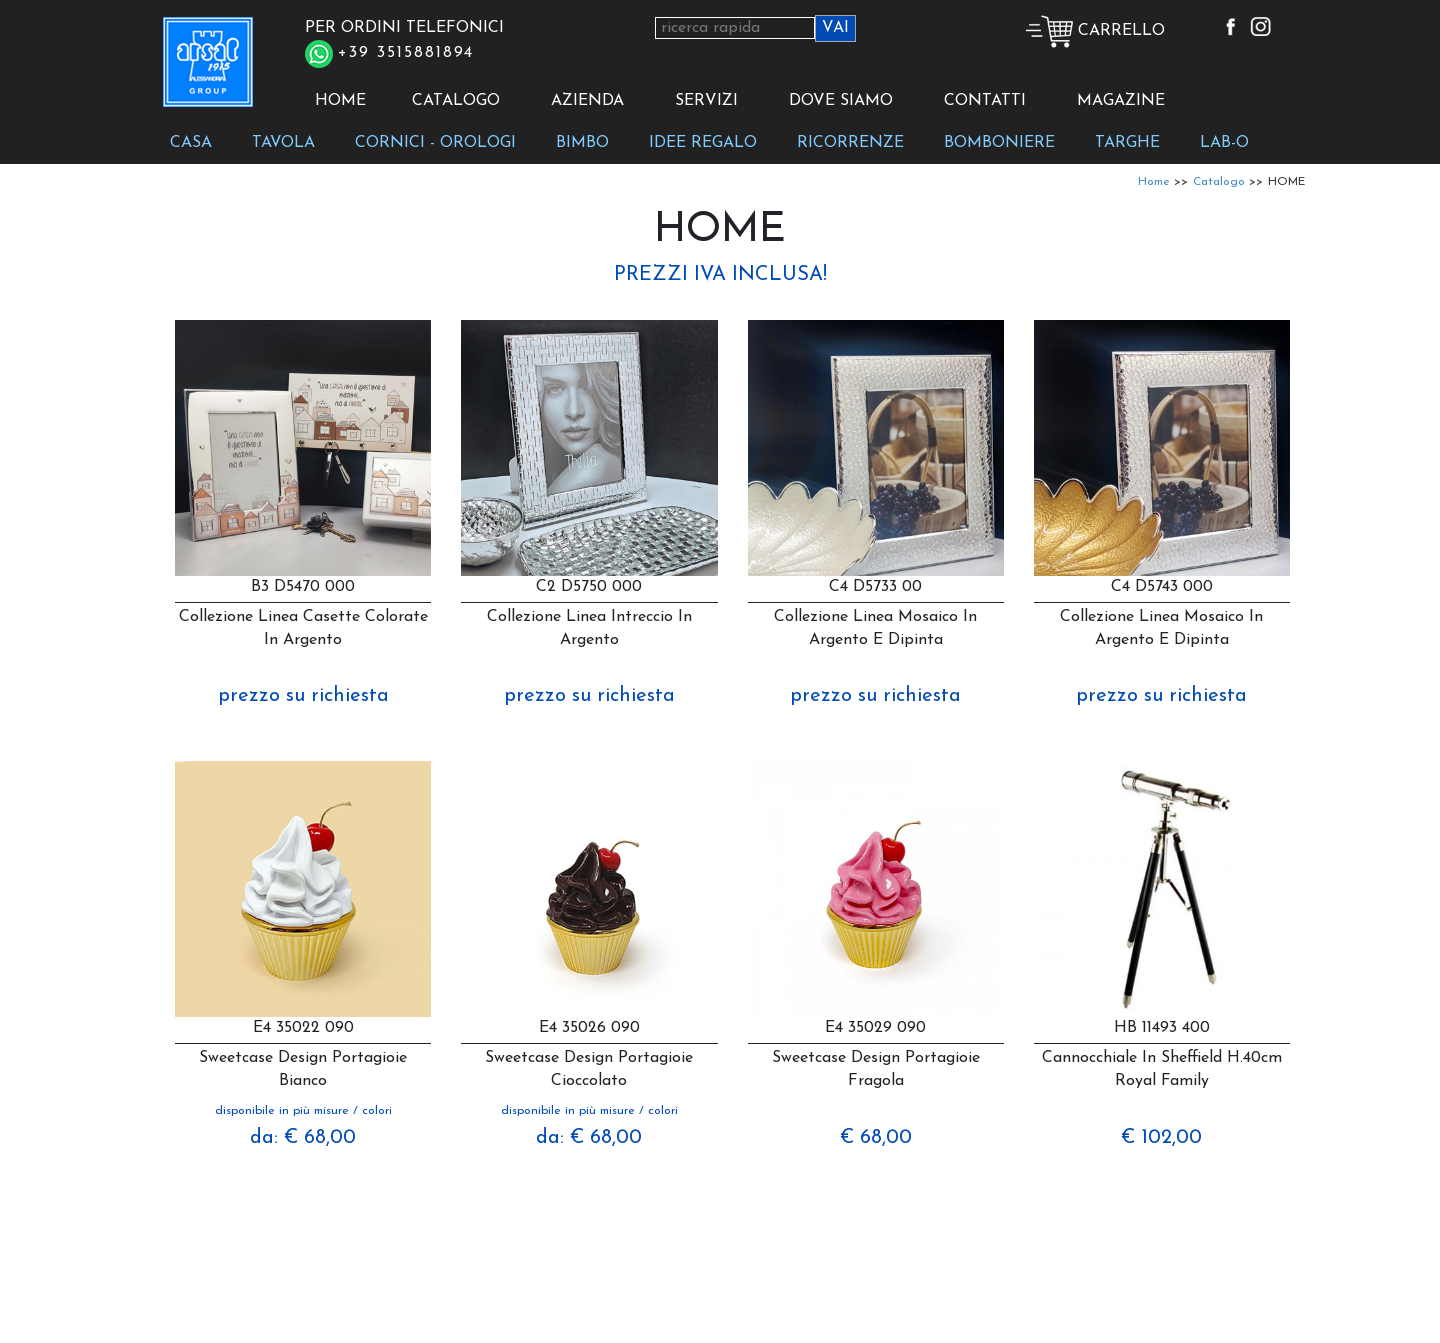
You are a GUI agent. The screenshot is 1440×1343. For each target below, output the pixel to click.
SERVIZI (706, 101)
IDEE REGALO (703, 143)
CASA (191, 143)
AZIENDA (587, 101)
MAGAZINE (1121, 101)
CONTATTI (985, 101)
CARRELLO (1095, 31)
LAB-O (1224, 143)
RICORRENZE (850, 143)
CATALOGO (456, 101)
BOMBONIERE (999, 143)
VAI (835, 28)
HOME (340, 101)
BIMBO (582, 143)
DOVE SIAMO (841, 101)
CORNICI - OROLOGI (435, 143)
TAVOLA (283, 143)
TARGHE (1127, 143)
